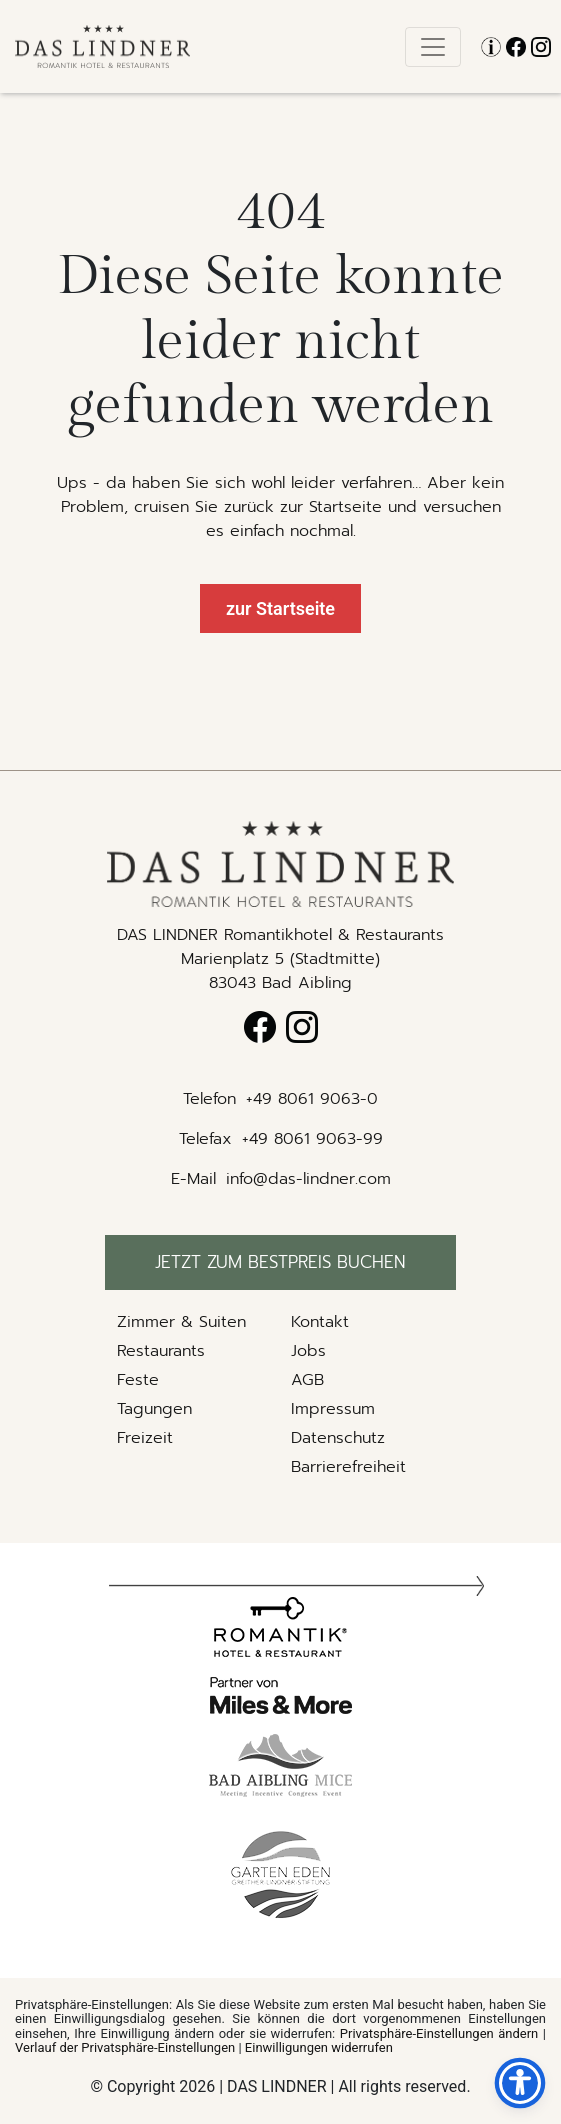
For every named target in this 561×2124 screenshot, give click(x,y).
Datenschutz (338, 1438)
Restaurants (161, 1351)
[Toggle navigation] (433, 47)
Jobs (308, 1351)
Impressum (333, 1409)
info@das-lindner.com (308, 1179)
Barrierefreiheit (348, 1467)
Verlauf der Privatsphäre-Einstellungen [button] (125, 2047)
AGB (307, 1380)
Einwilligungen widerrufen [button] (319, 2047)
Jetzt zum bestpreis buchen (280, 1262)
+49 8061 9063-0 (312, 1099)
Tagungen (154, 1409)
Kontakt (320, 1322)
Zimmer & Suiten (181, 1322)
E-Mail (193, 1179)
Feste (138, 1380)
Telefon (209, 1099)
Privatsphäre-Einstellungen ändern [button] (439, 2033)
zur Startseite (280, 608)
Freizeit (145, 1438)
